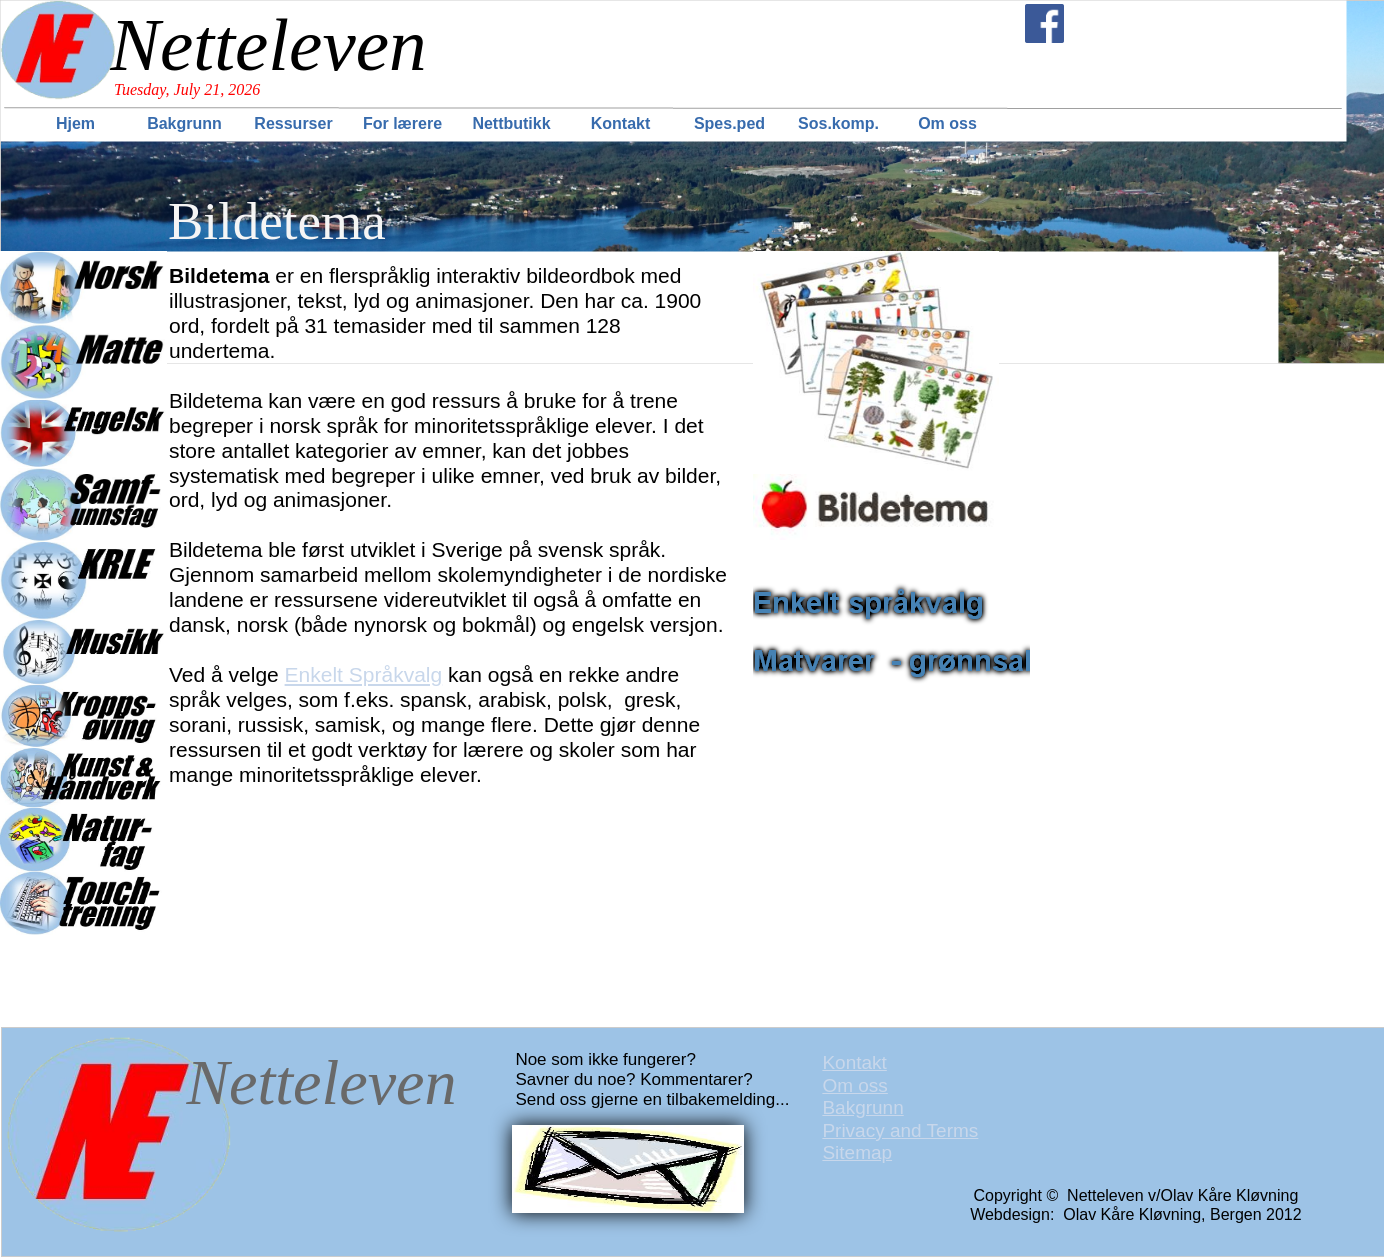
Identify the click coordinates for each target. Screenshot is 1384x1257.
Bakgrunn (184, 123)
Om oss (947, 123)
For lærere (402, 123)
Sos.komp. (838, 123)
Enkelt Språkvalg (364, 674)
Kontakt (621, 123)
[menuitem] (77, 123)
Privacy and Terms (900, 1130)
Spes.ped (729, 123)
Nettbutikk (511, 123)
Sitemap (857, 1152)
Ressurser (293, 123)
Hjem (75, 123)
